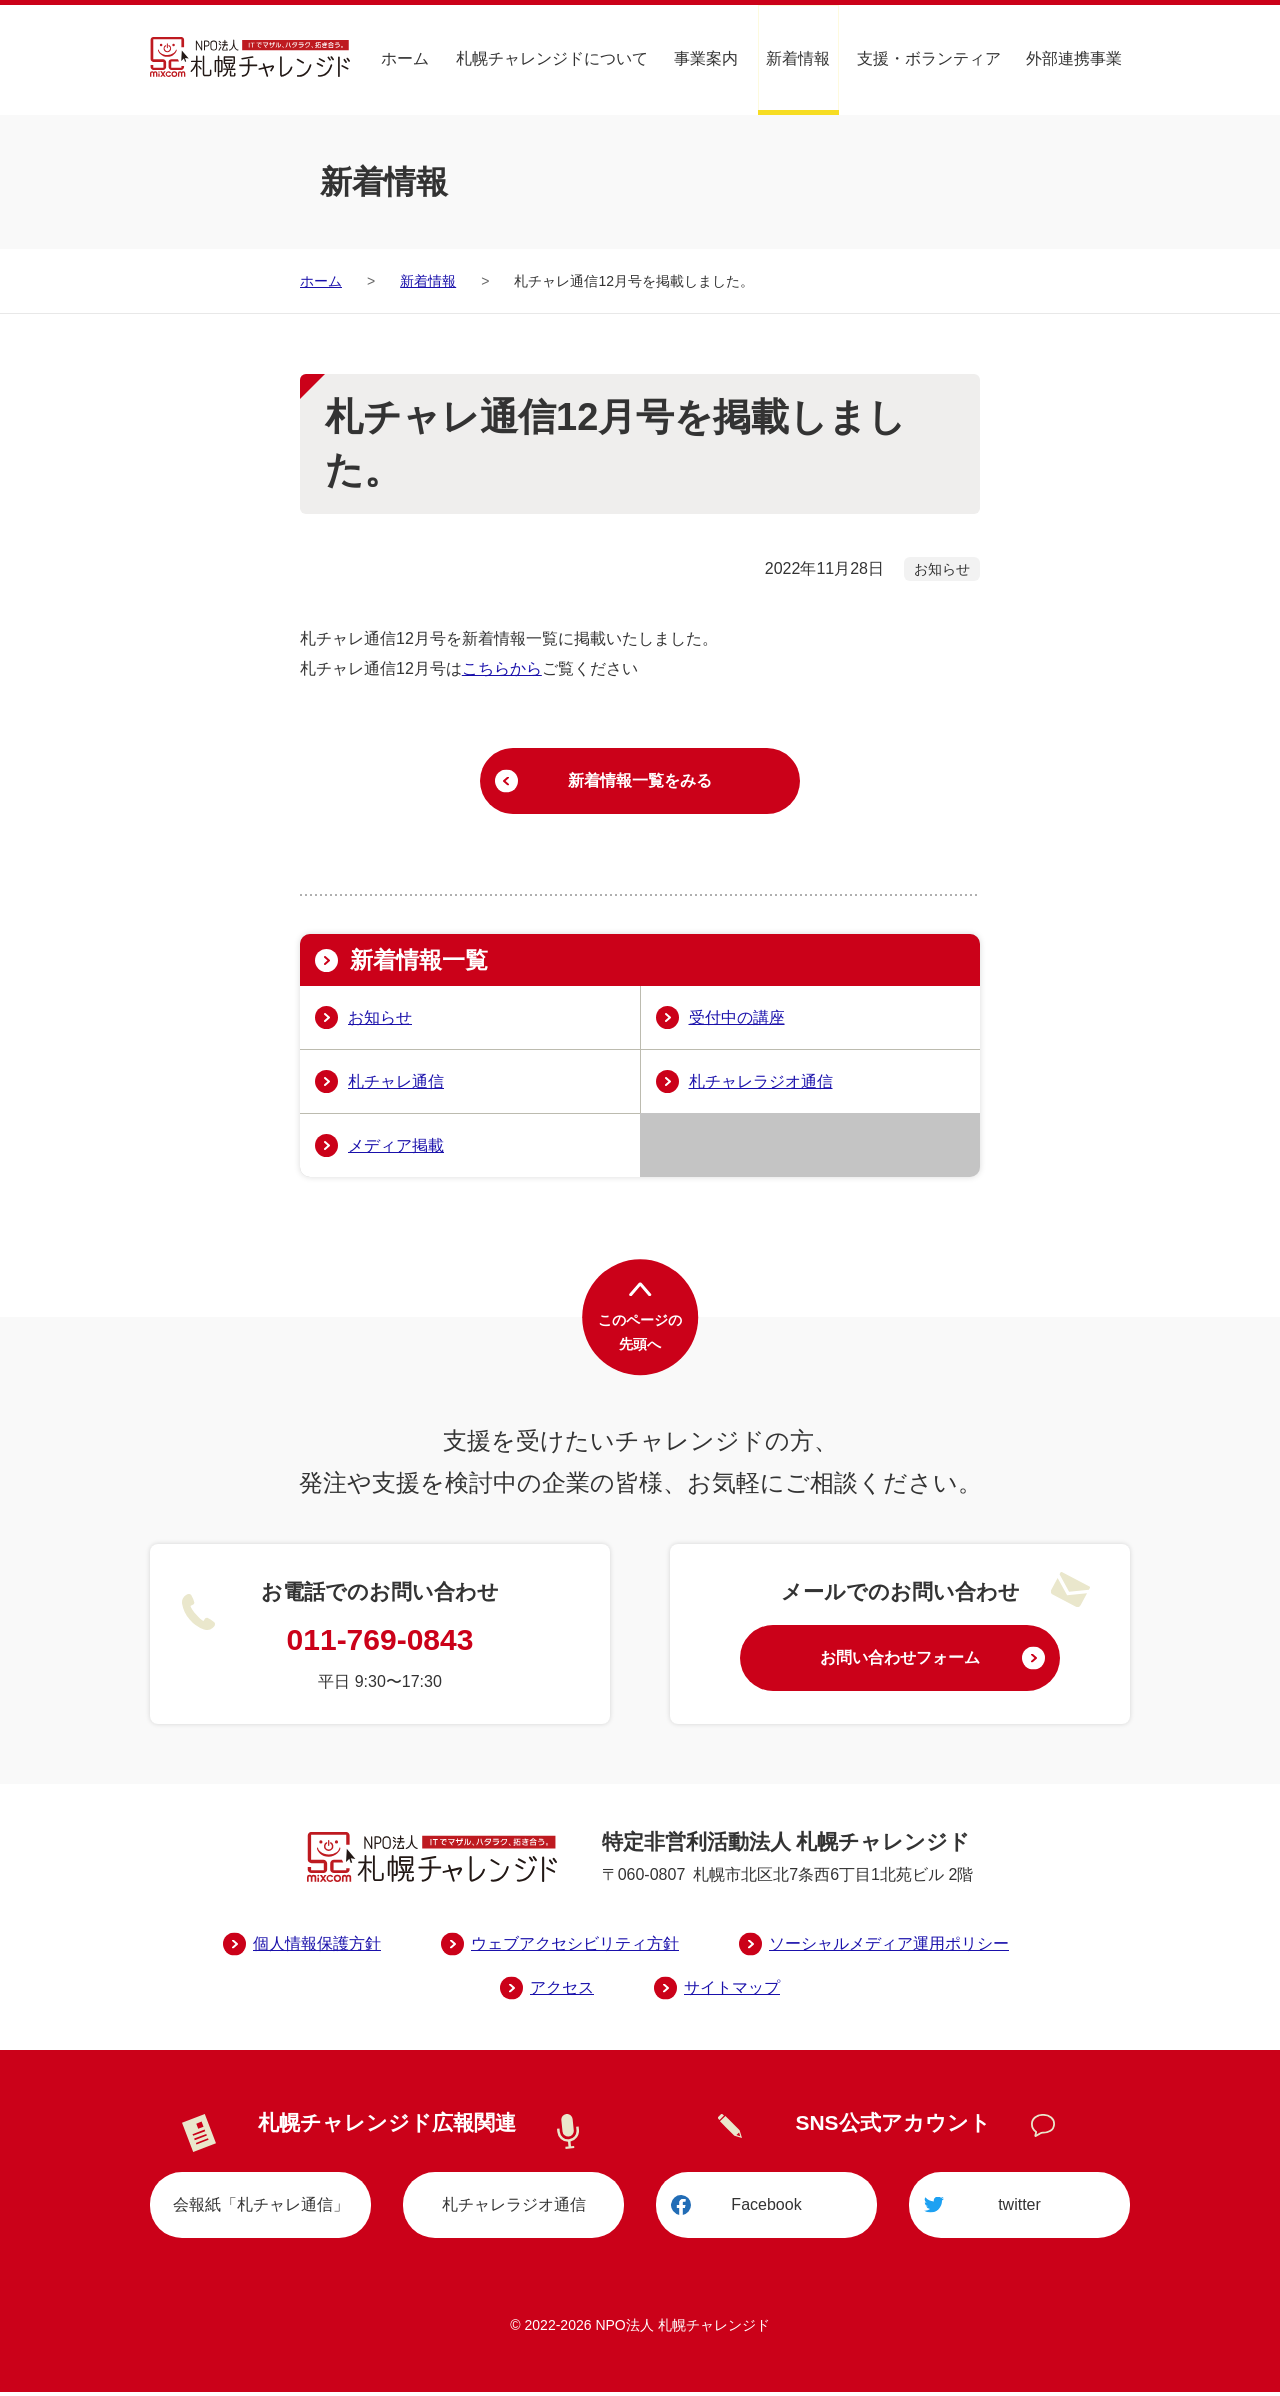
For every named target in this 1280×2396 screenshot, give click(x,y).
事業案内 (708, 57)
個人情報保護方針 (317, 1945)
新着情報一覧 (422, 961)
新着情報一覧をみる (640, 781)
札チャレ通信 (396, 1083)
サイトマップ (732, 1989)
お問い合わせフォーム (900, 1660)
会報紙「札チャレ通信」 (261, 2207)
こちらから (502, 668)
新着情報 (800, 57)
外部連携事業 (1074, 57)
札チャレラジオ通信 (761, 1083)
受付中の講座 (737, 1019)
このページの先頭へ (640, 1335)
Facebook (766, 2207)
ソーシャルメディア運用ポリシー (889, 1945)
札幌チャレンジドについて (554, 57)
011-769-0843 (380, 1641)
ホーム (408, 57)
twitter (1019, 2207)
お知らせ (380, 1019)
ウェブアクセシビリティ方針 (575, 1945)
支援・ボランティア (930, 57)
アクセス (562, 1989)
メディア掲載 (396, 1147)
